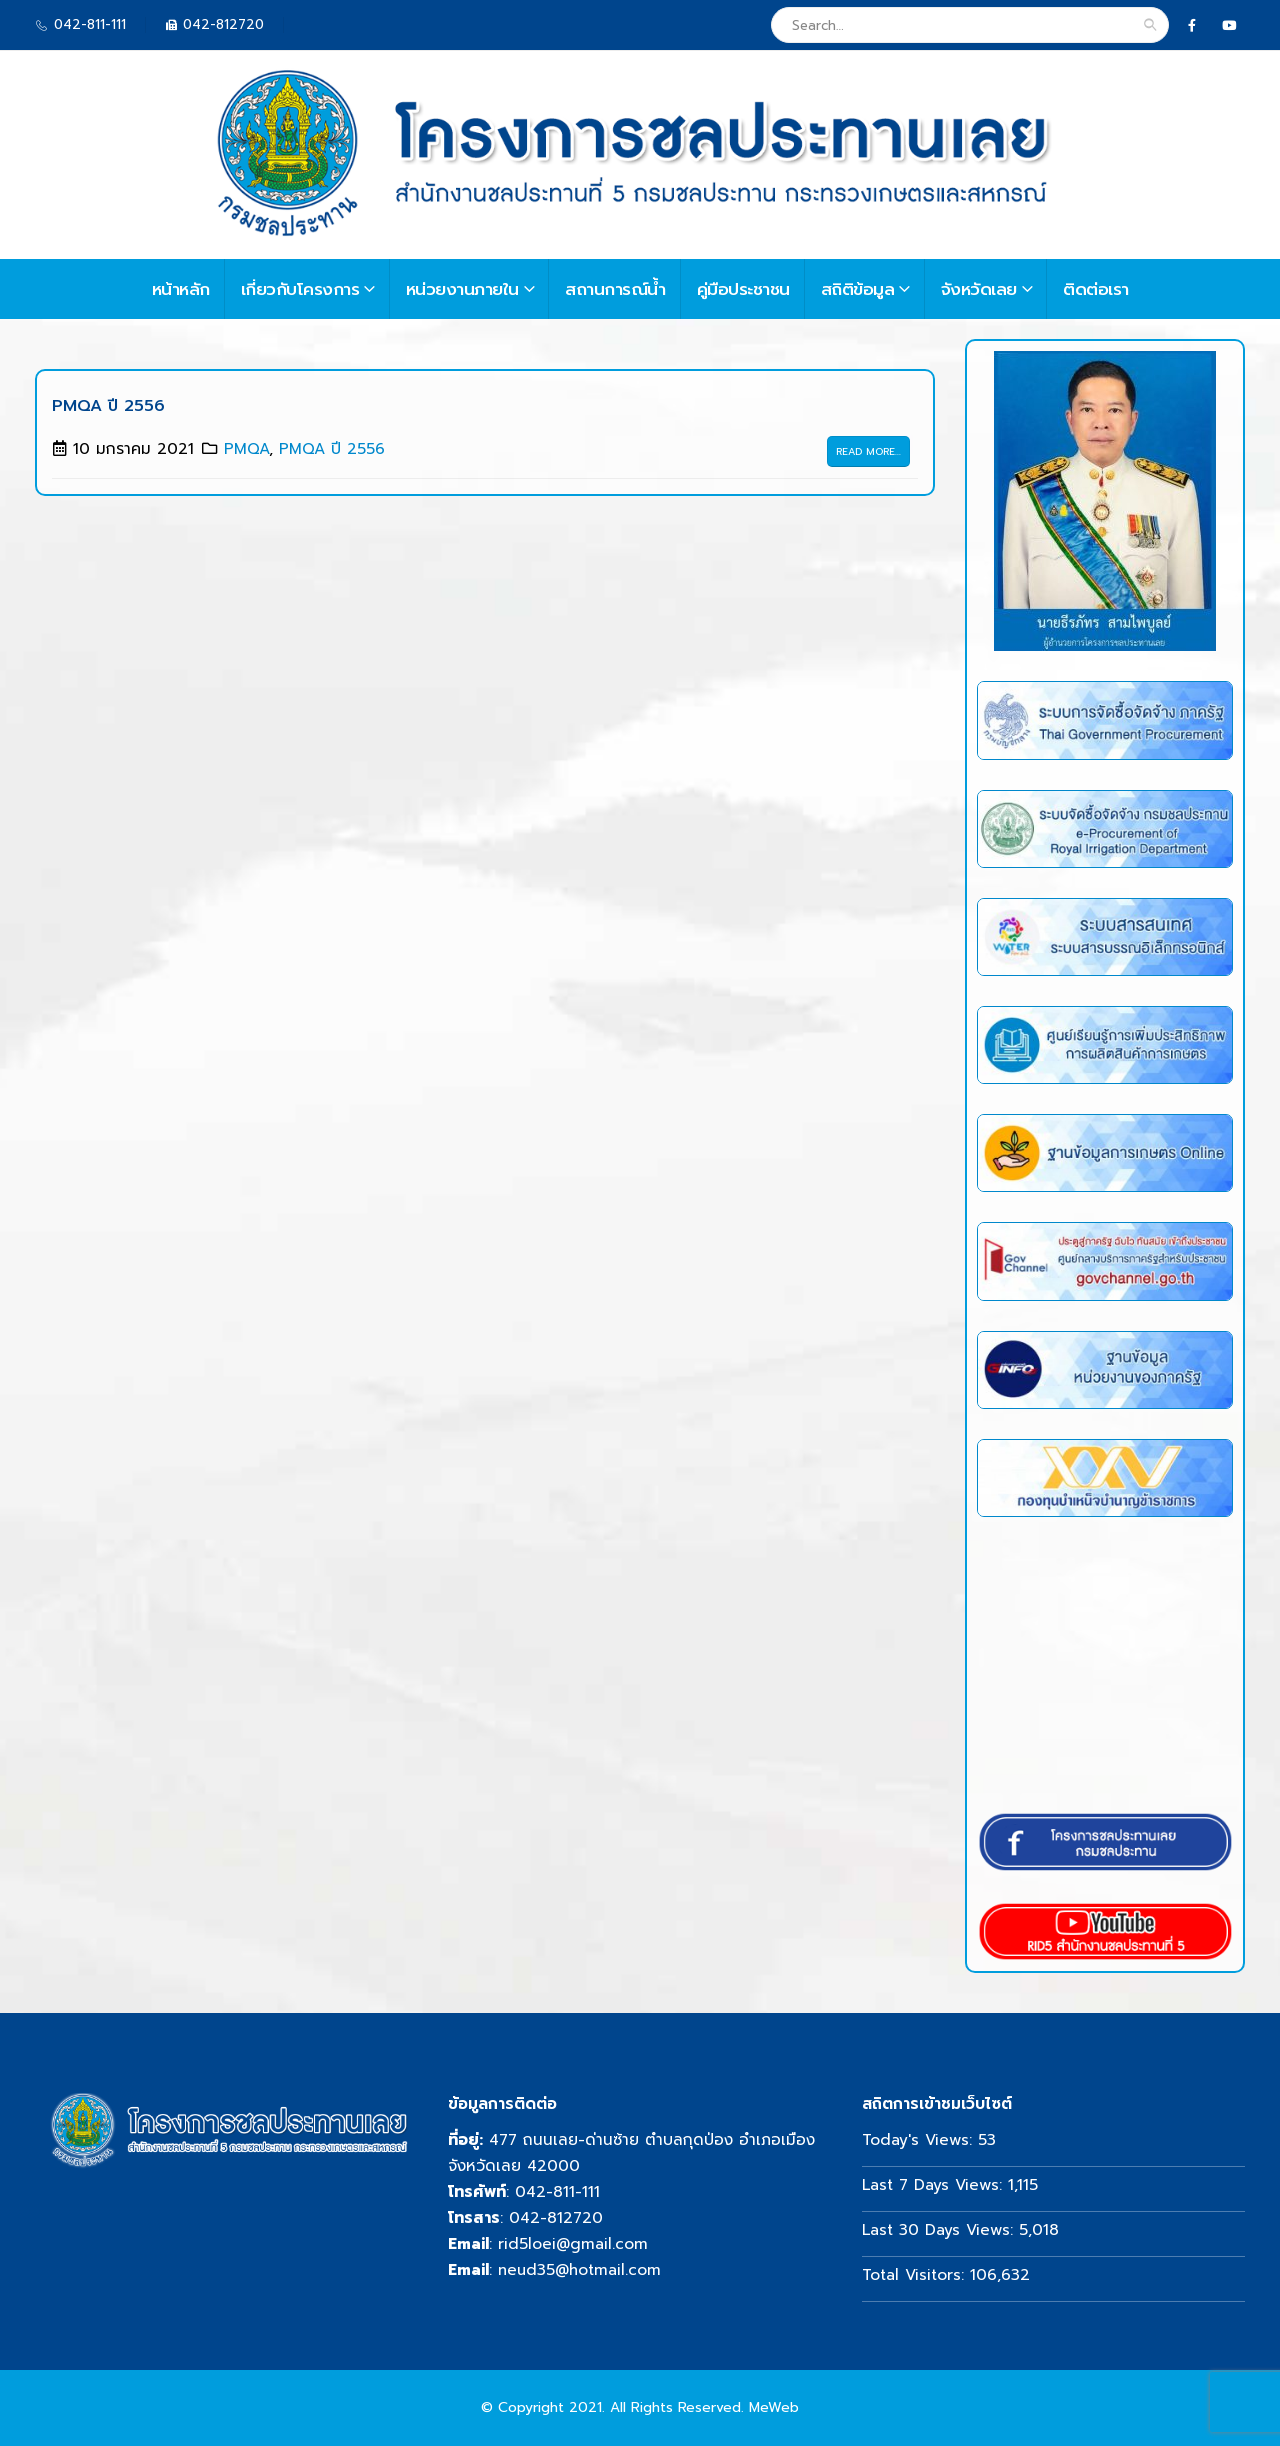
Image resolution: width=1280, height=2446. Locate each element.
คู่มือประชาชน (743, 289)
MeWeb (774, 2407)
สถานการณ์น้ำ (615, 289)
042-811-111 (557, 2191)
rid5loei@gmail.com (573, 2243)
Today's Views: (920, 2139)
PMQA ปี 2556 (108, 406)
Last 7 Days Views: (935, 2184)
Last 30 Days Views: (940, 2229)
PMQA (246, 448)
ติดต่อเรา (1096, 289)
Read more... (868, 451)
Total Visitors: (916, 2274)
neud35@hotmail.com (579, 2269)
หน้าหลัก (181, 289)
